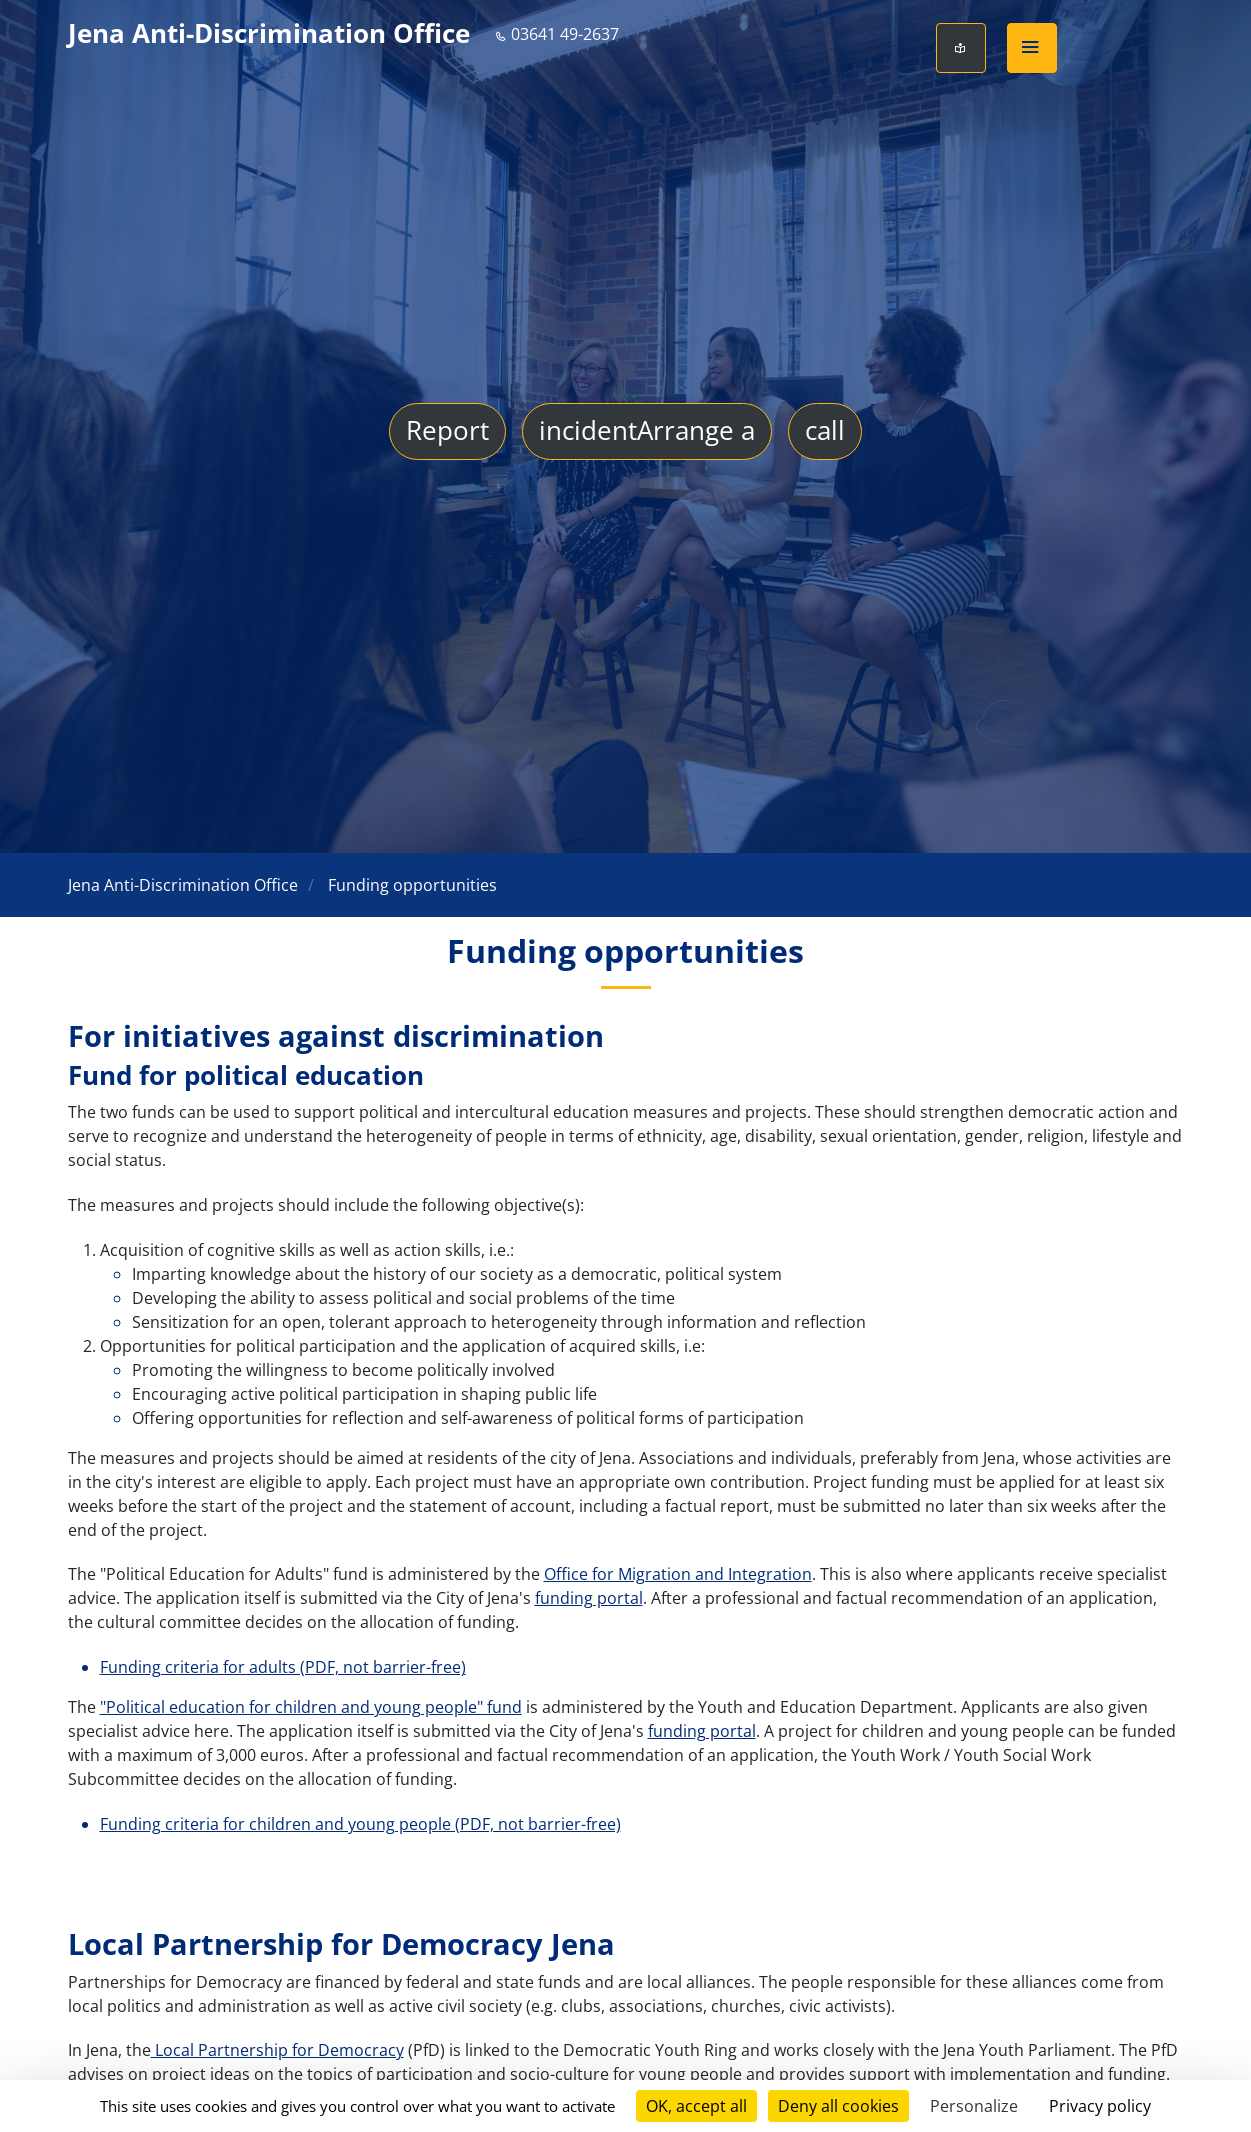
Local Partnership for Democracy (277, 2050)
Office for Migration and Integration (678, 1574)
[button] (1032, 48)
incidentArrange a (647, 432)
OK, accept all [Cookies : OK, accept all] (696, 2106)
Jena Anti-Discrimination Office (269, 33)
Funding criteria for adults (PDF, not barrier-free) (283, 1667)
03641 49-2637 (557, 34)
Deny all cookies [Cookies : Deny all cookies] (838, 2106)
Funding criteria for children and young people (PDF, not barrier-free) (360, 1824)
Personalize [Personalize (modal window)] (974, 2106)
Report (447, 432)
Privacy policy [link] (1100, 2106)
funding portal (589, 1598)
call (825, 432)
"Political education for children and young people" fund (311, 1707)
